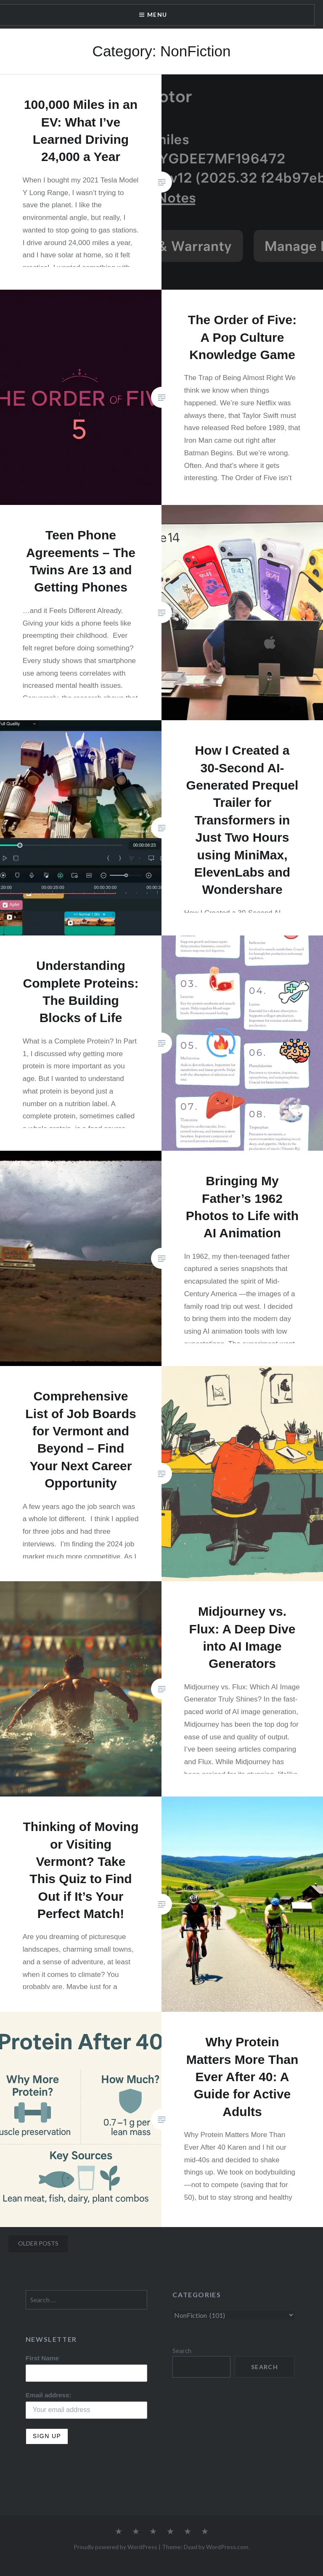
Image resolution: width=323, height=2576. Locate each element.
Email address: (48, 2395)
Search (181, 2350)
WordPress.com (227, 2546)
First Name (42, 2358)
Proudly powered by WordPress (115, 2546)
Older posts (38, 2243)
